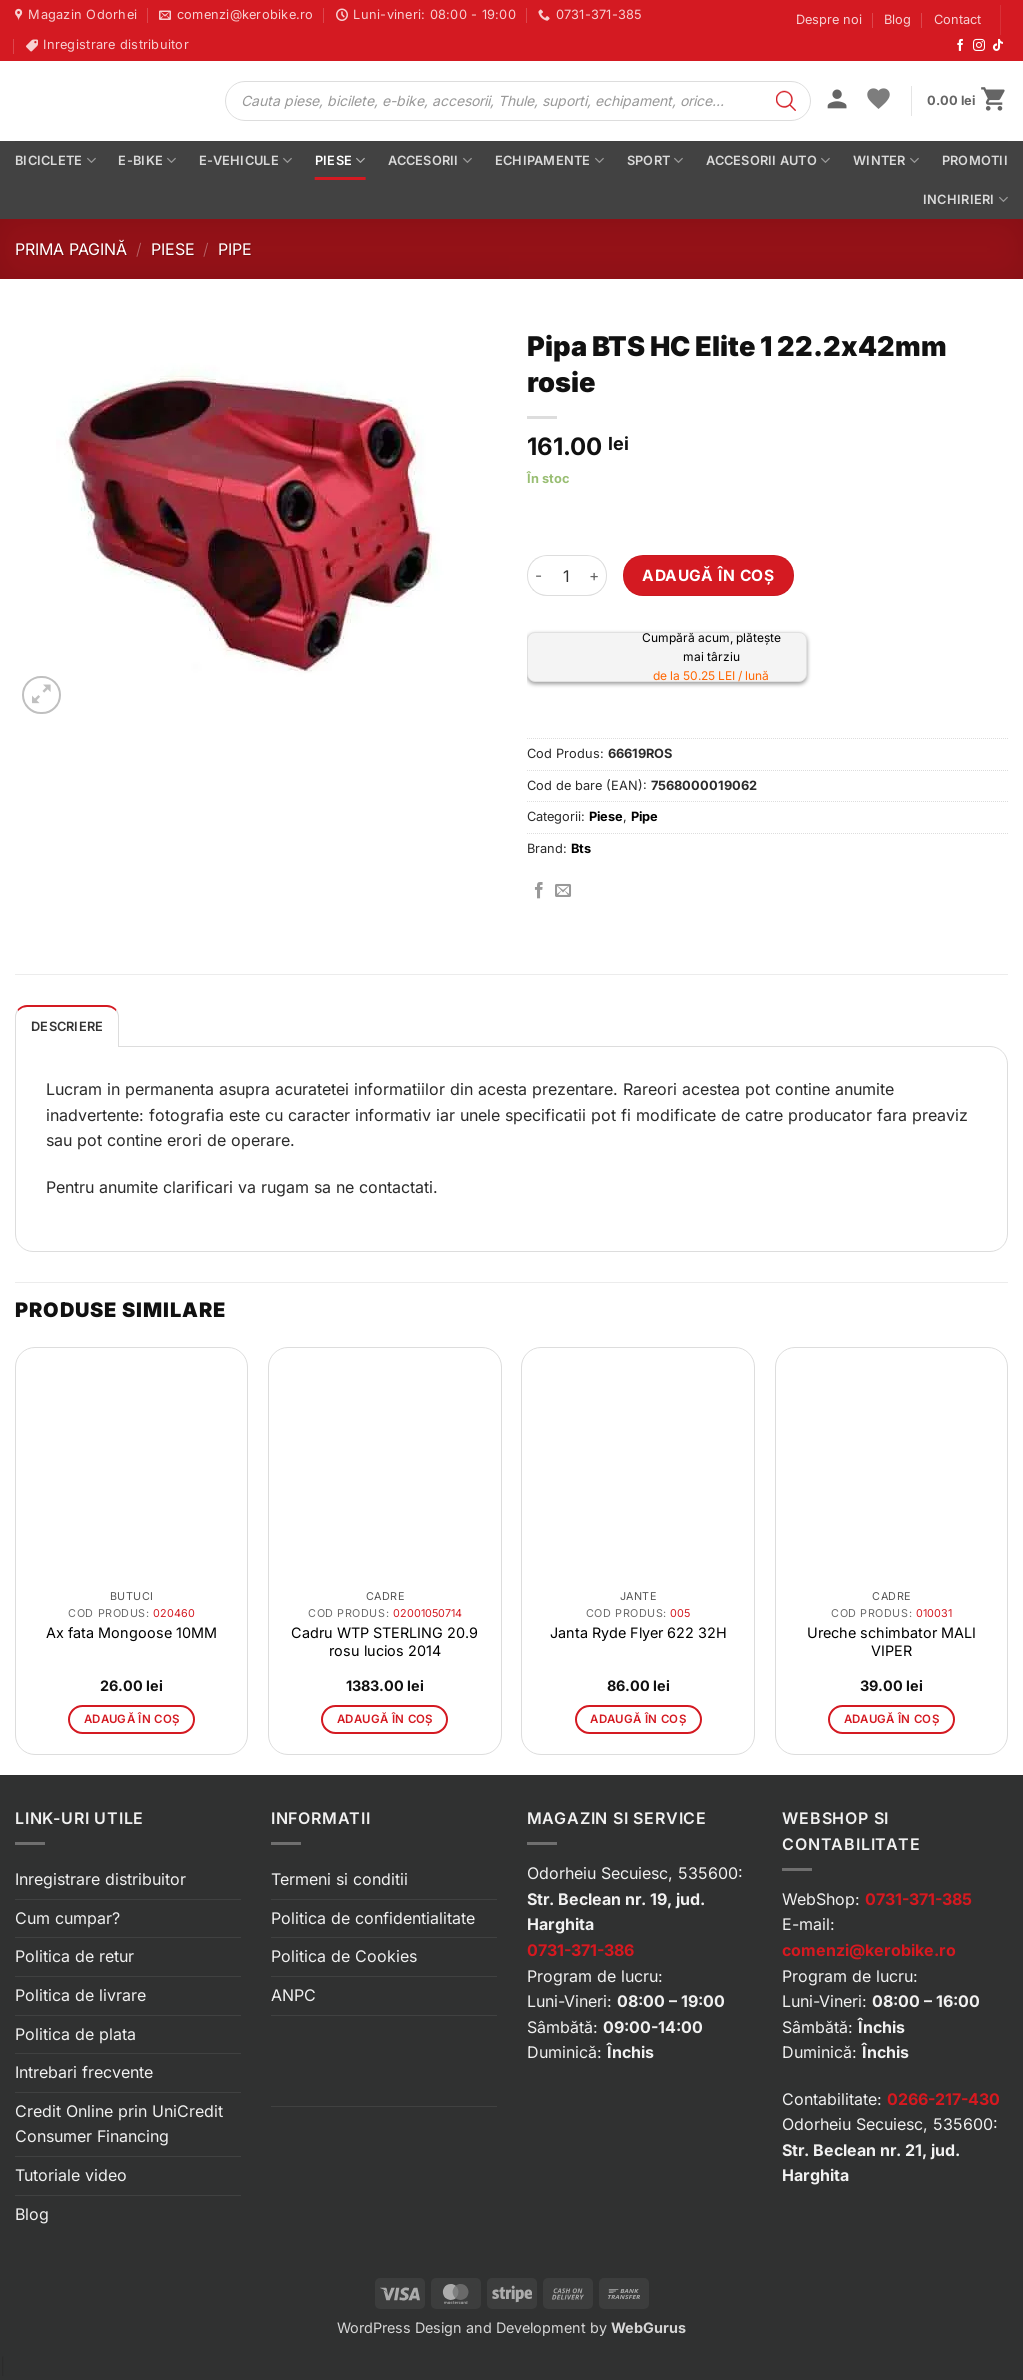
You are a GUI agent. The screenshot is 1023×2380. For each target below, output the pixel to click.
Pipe (235, 249)
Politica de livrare (80, 1995)
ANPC (293, 1995)
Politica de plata (75, 2034)
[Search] (786, 101)
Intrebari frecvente (84, 2072)
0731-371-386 (580, 1950)
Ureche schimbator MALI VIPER (891, 1641)
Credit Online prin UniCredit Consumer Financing (119, 2124)
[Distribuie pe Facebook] (539, 891)
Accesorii (430, 160)
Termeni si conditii (339, 1879)
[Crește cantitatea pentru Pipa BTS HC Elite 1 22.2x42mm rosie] (595, 575)
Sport (655, 160)
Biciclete (55, 160)
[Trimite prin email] (563, 891)
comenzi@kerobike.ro (869, 1950)
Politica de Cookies (344, 1956)
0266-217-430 (943, 2099)
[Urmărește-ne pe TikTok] (998, 46)
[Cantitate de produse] (567, 575)
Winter (886, 160)
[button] (837, 101)
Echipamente (549, 160)
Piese (340, 160)
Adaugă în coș (708, 575)
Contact (957, 19)
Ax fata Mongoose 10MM (131, 1632)
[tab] (67, 1026)
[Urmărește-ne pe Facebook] (960, 46)
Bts (581, 848)
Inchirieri (965, 199)
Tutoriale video (71, 2175)
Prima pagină (71, 249)
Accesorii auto (768, 160)
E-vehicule (245, 160)
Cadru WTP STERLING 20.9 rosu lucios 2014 (384, 1641)
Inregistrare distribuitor (100, 1879)
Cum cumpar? (67, 1918)
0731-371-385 (918, 1899)
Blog (897, 19)
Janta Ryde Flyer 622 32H (638, 1632)
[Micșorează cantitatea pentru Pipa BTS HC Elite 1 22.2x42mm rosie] (539, 575)
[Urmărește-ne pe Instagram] (979, 46)
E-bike (147, 160)
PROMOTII (975, 160)
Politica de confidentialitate (373, 1918)
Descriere (67, 1026)
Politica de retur (74, 1956)
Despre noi (829, 19)
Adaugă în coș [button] (132, 1719)
